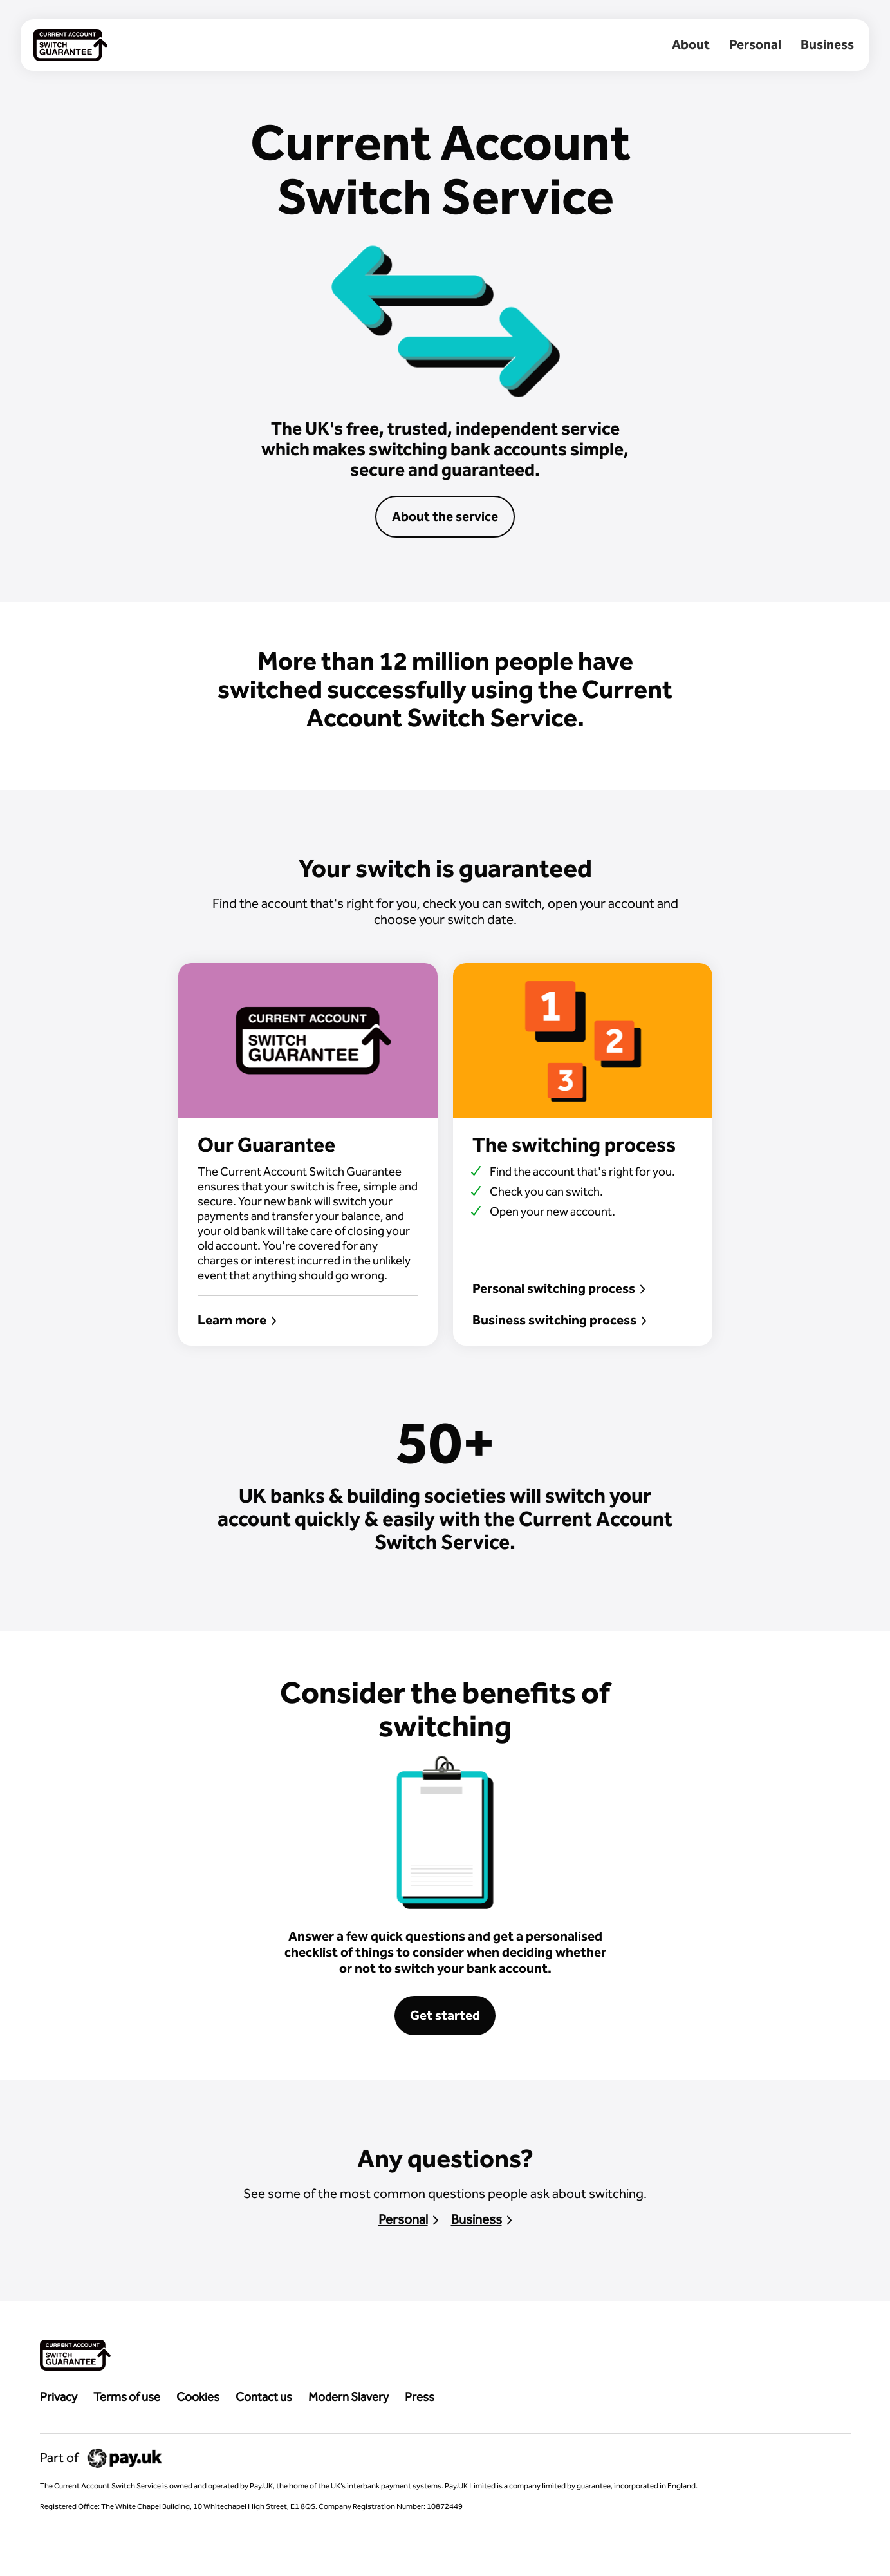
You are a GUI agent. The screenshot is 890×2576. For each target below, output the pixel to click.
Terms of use (126, 2396)
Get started (445, 2015)
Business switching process (559, 1320)
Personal (755, 44)
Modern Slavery (348, 2396)
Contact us (264, 2396)
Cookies (197, 2396)
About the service (445, 516)
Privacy (58, 2396)
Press (419, 2396)
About (691, 44)
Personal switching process (558, 1288)
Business (827, 44)
